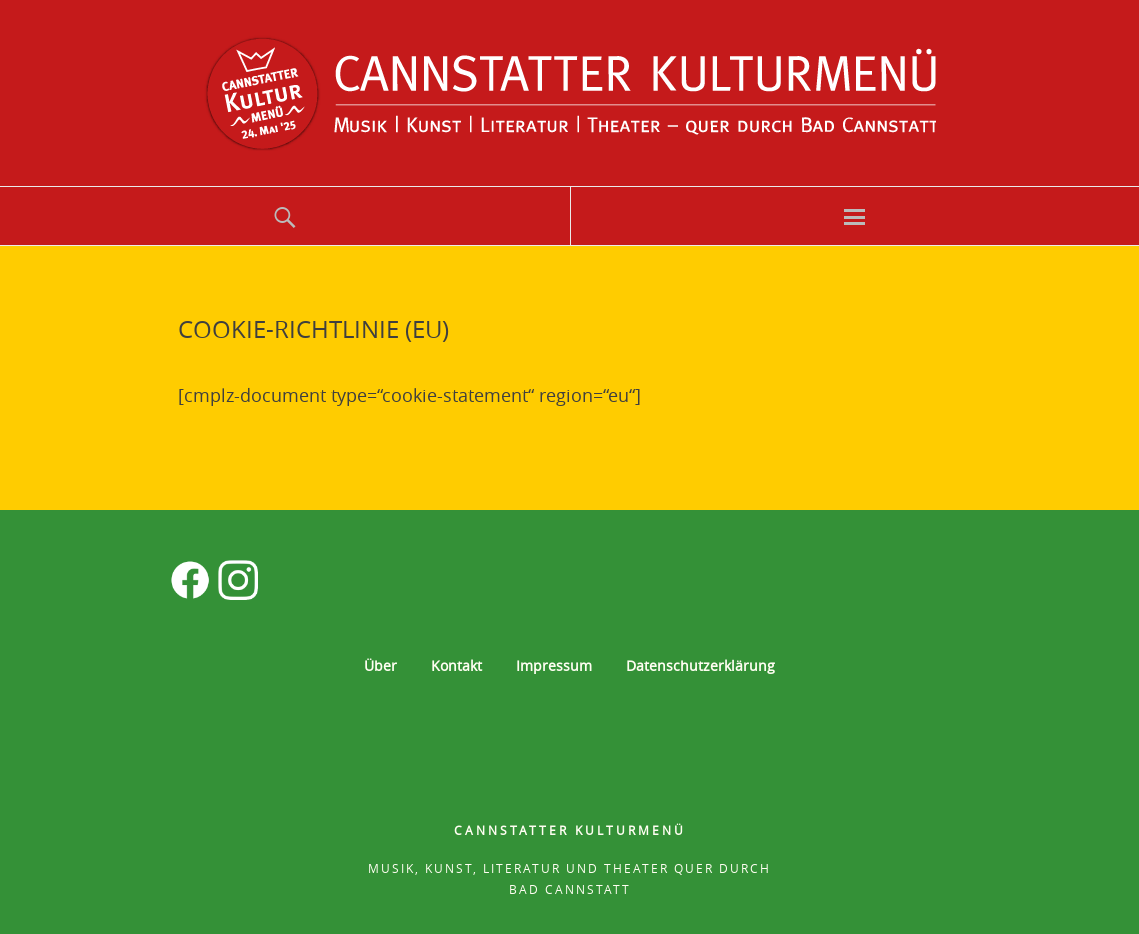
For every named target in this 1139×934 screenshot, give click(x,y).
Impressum (554, 665)
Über (380, 665)
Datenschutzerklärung (700, 665)
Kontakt (456, 665)
